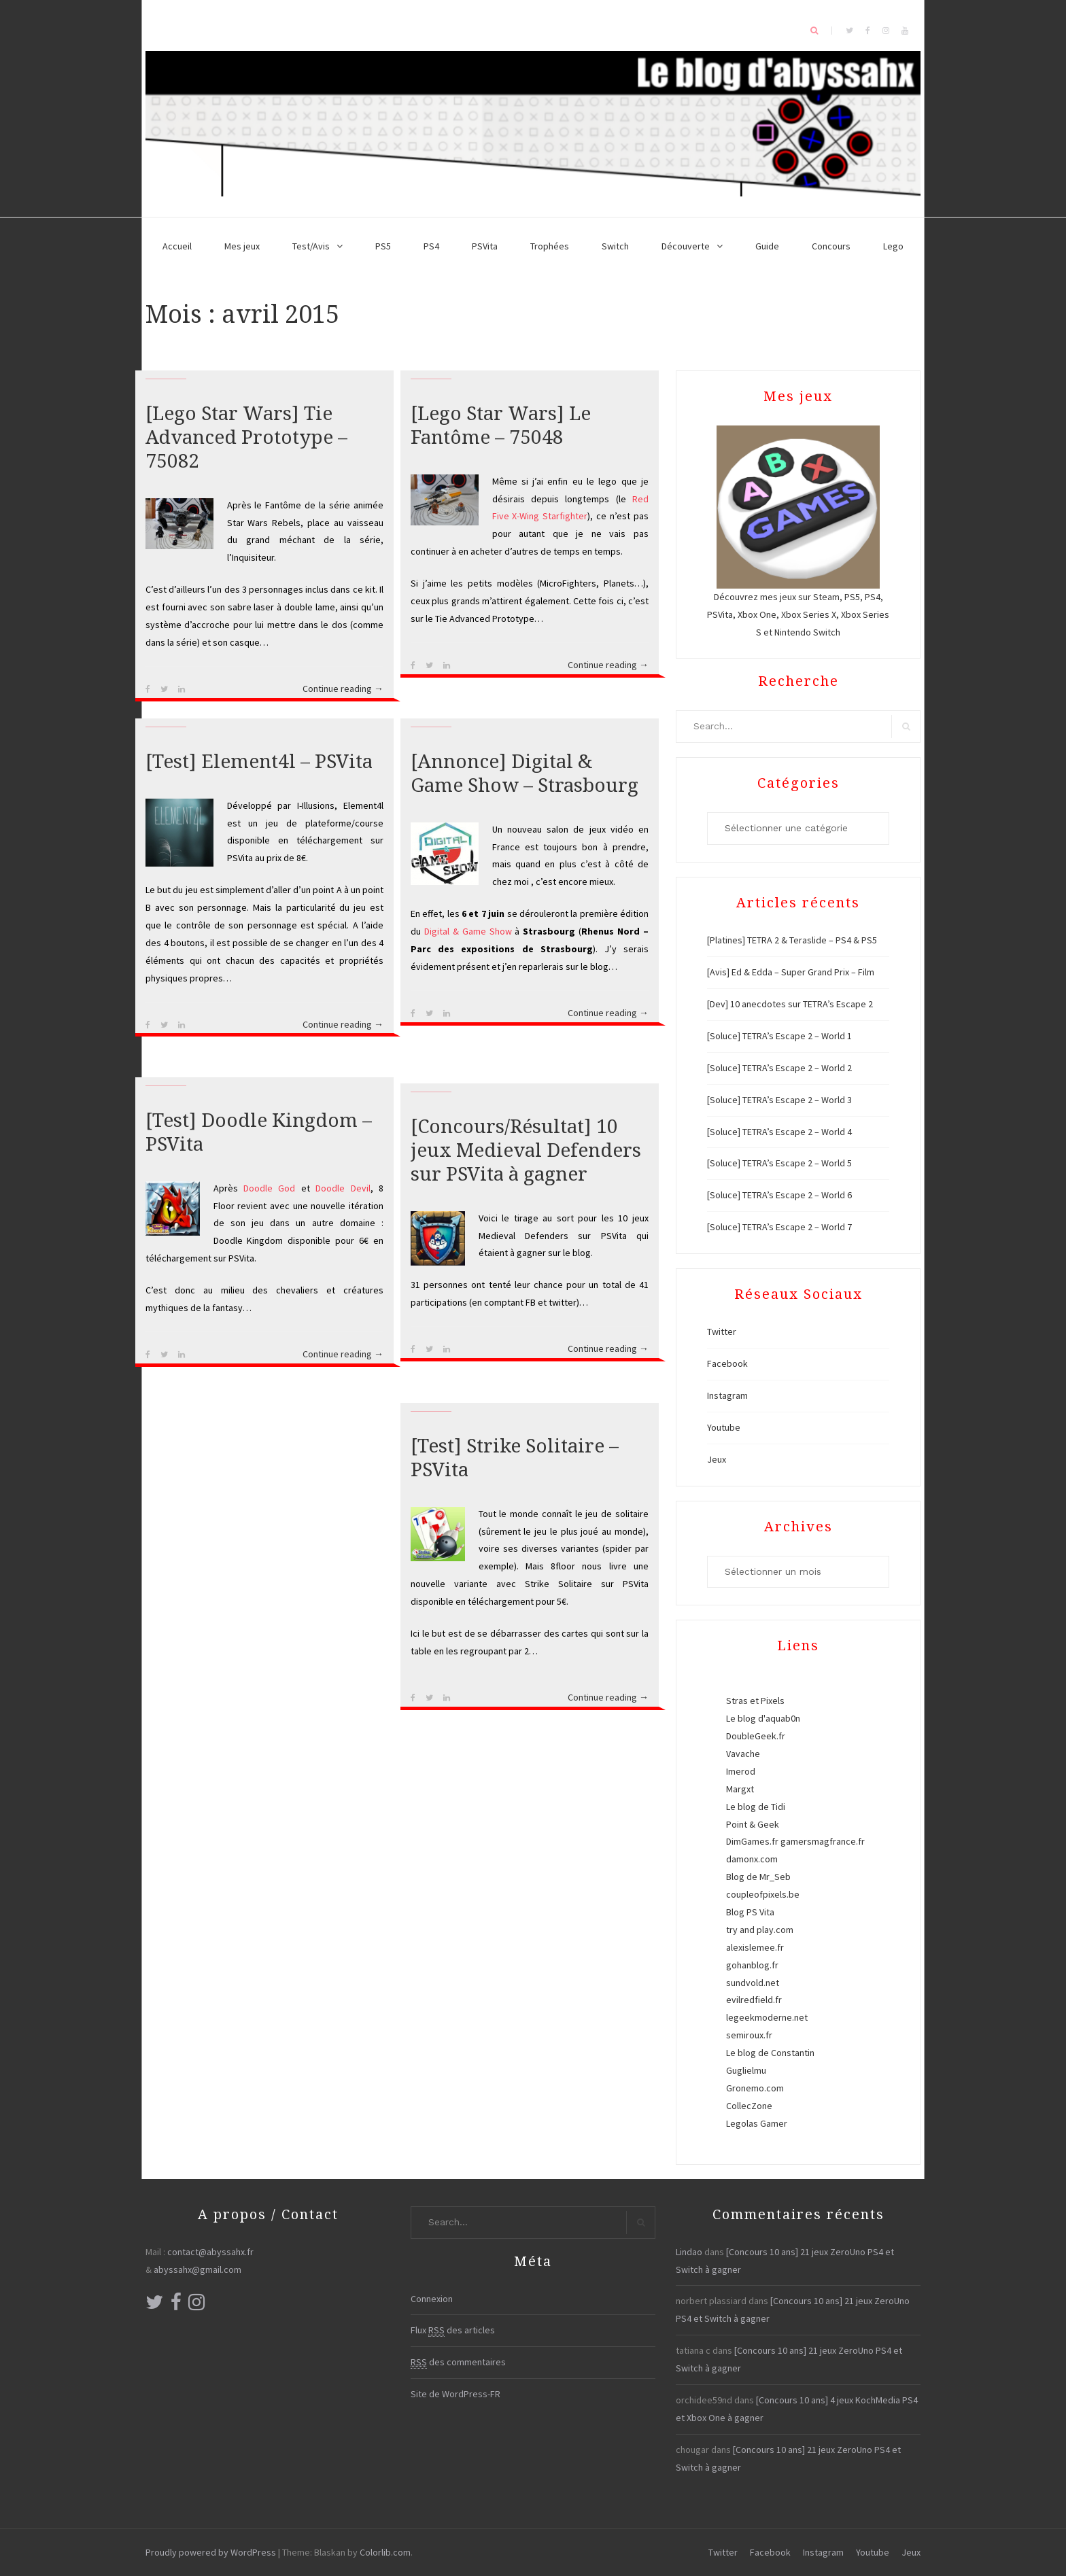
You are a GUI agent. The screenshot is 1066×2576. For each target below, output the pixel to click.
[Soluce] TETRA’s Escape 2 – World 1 (779, 1036)
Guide (767, 246)
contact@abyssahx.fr (210, 2252)
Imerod (740, 1771)
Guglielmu (746, 2070)
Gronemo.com (755, 2088)
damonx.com (752, 1859)
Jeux (716, 1459)
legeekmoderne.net (767, 2017)
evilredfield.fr (754, 2000)
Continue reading (343, 689)
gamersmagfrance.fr (822, 1841)
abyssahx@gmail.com (197, 2269)
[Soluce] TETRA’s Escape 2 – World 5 (779, 1163)
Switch (615, 246)
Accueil (177, 246)
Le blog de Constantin (770, 2053)
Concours (831, 246)
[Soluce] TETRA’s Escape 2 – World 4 (779, 1132)
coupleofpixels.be (763, 1894)
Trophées (549, 246)
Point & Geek (752, 1824)
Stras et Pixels (755, 1700)
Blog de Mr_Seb (758, 1876)
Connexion (432, 2299)
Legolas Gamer (756, 2123)
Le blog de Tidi (755, 1806)
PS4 (431, 246)
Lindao (689, 2252)
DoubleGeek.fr (755, 1736)
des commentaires (458, 2362)
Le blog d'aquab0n (763, 1718)
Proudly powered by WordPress (210, 2552)
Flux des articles (453, 2330)
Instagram (727, 1395)
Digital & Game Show (468, 931)
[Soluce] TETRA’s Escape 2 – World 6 (779, 1195)
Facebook (727, 1363)
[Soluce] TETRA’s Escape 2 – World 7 (779, 1227)
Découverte (685, 246)
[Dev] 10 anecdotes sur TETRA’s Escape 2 (790, 1004)
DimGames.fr (752, 1841)
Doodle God (269, 1188)
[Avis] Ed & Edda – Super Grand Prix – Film (790, 972)
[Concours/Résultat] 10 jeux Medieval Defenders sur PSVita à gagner (526, 1150)
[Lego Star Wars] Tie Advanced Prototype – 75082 (246, 437)
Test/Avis (311, 246)
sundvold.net (752, 1983)
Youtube (723, 1427)
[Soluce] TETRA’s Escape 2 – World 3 (779, 1100)
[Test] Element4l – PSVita (259, 761)
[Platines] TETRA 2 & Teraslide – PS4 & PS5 (792, 940)
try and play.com (759, 1930)
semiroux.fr (749, 2035)
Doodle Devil (342, 1188)
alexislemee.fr (755, 1947)
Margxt (740, 1789)
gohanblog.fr (752, 1965)
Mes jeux (242, 246)
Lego (893, 246)
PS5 (383, 246)
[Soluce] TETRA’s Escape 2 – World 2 (779, 1068)
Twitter (721, 1331)
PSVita (485, 246)
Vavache (743, 1753)
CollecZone (749, 2106)
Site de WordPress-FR (455, 2394)
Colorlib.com (385, 2552)
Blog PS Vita (750, 1912)
